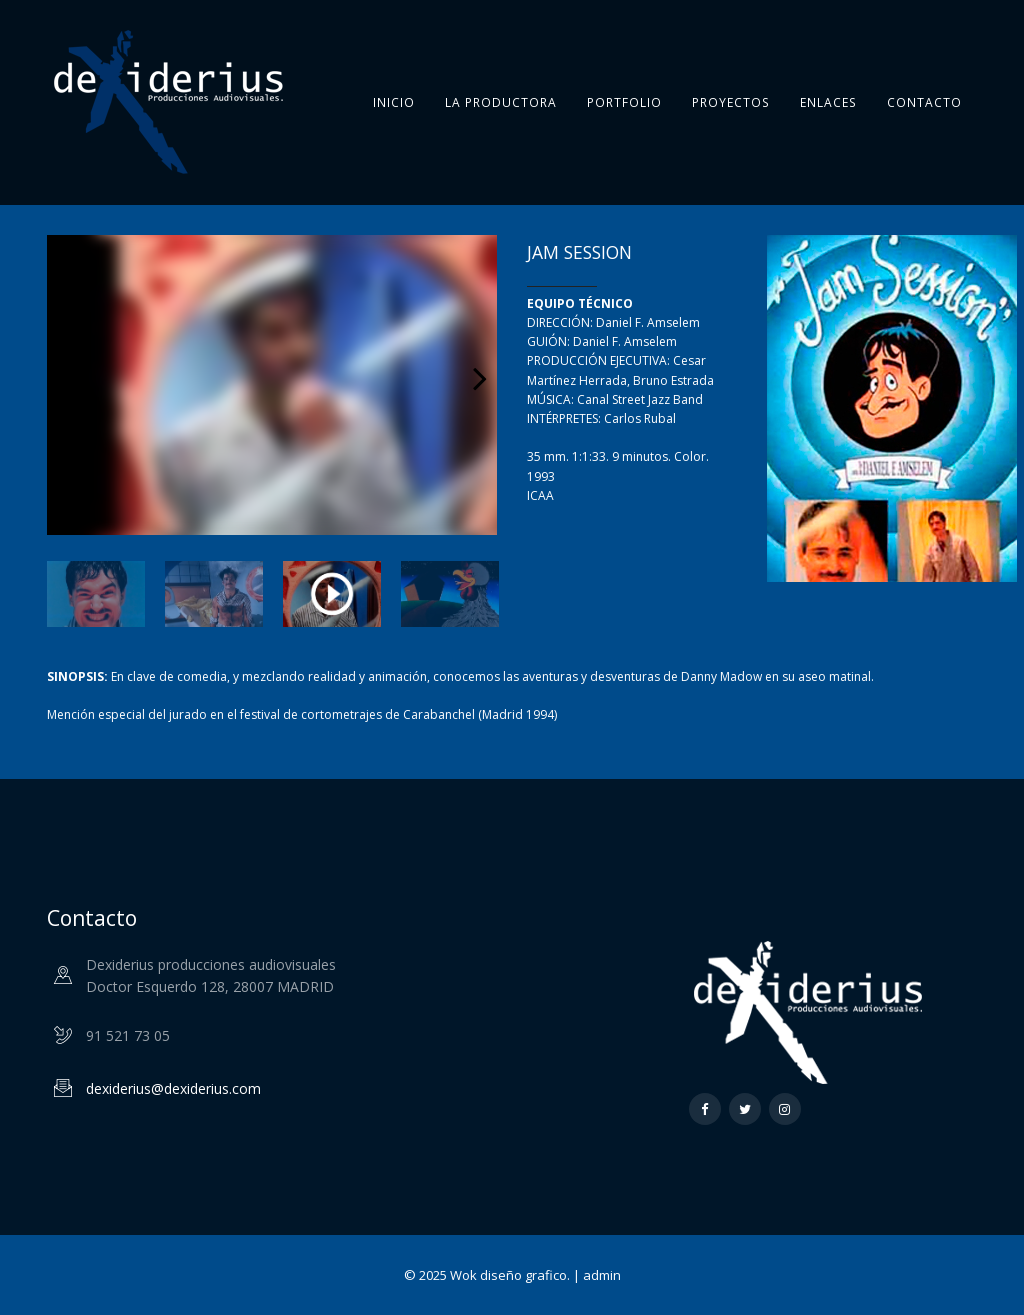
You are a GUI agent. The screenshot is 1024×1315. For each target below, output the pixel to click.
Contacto (924, 102)
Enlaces (828, 102)
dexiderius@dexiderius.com (173, 1088)
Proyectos (731, 102)
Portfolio (624, 102)
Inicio (394, 102)
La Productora (501, 102)
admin (602, 1275)
